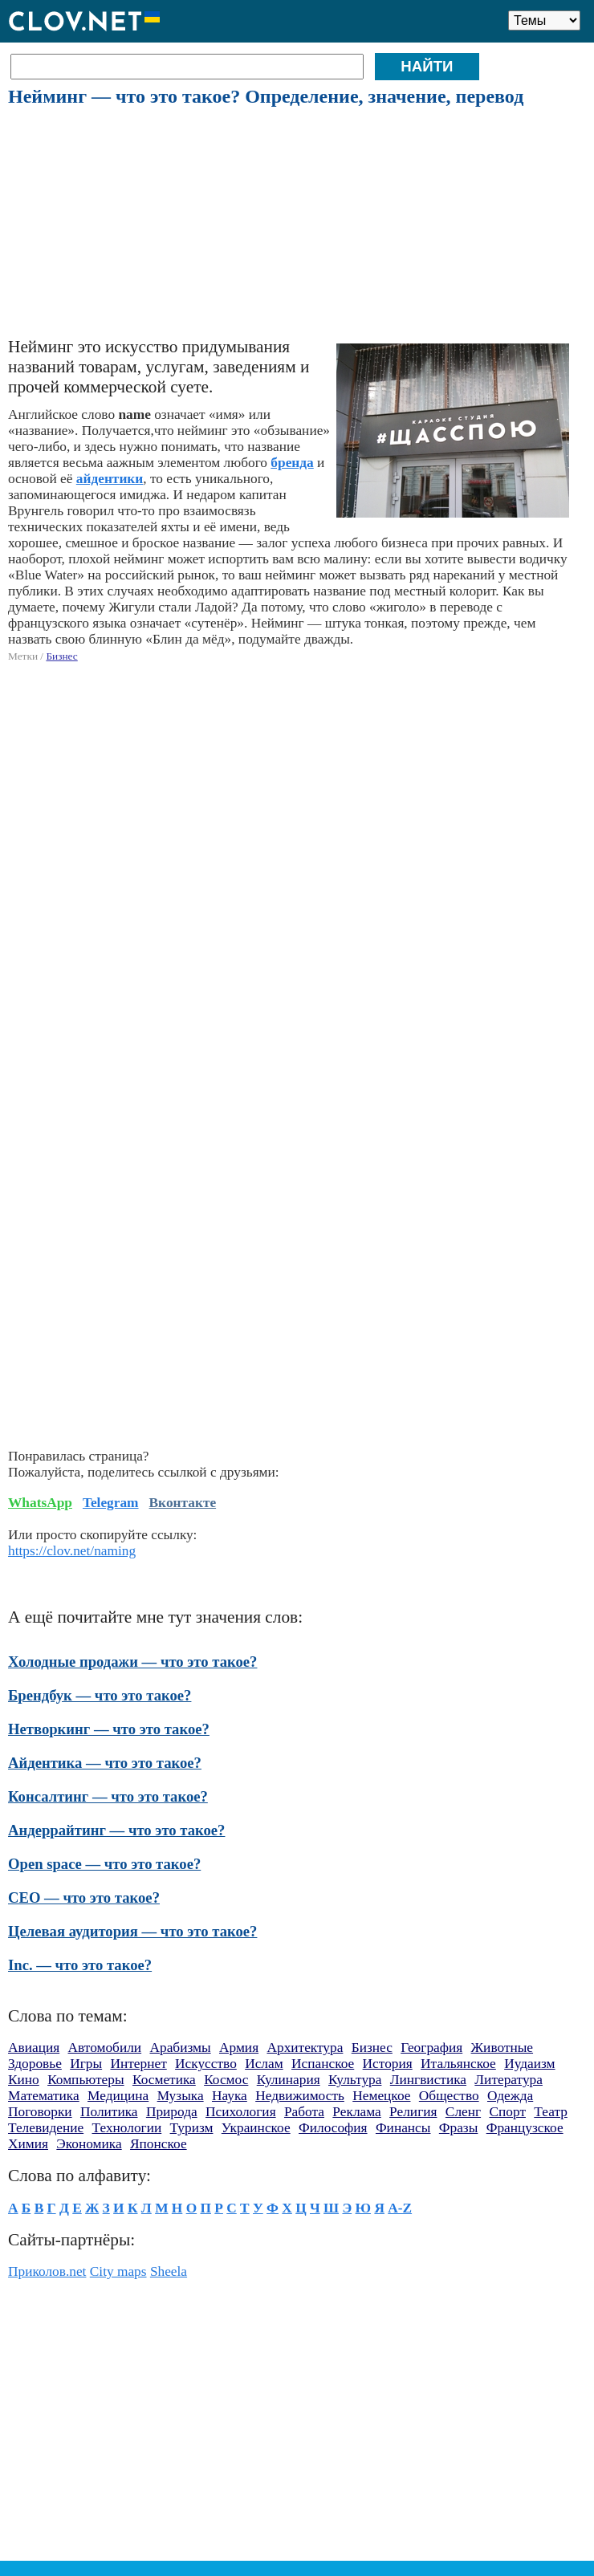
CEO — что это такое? (84, 1897)
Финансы (403, 2127)
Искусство (206, 2063)
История (388, 2063)
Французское (524, 2127)
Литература (508, 2079)
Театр (551, 2111)
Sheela (168, 2271)
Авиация (33, 2047)
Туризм (192, 2127)
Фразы (458, 2127)
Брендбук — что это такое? (99, 1695)
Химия (28, 2143)
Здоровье (35, 2063)
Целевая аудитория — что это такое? (132, 1931)
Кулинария (288, 2079)
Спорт (507, 2111)
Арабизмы (179, 2047)
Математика (43, 2095)
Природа (171, 2111)
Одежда (510, 2095)
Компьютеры (85, 2079)
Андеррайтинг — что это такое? (116, 1830)
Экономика (88, 2143)
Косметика (164, 2079)
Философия (333, 2127)
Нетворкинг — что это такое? (109, 1729)
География (431, 2047)
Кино (23, 2079)
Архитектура (304, 2047)
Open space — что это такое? (104, 1863)
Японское (158, 2143)
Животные (502, 2047)
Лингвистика (428, 2079)
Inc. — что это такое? (80, 1964)
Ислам (264, 2063)
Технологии (127, 2127)
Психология (240, 2111)
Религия (413, 2111)
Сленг (463, 2111)
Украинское (256, 2127)
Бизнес (61, 656)
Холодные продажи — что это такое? (132, 1661)
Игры (86, 2063)
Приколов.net (47, 2271)
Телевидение (45, 2127)
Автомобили (105, 2047)
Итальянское (458, 2063)
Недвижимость (299, 2095)
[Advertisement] (296, 223)
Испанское (322, 2063)
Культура (354, 2079)
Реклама (356, 2111)
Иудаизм (529, 2063)
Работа (304, 2111)
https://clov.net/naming (72, 1550)
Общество (449, 2095)
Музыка (180, 2095)
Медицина (117, 2095)
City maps (118, 2271)
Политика (109, 2111)
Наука (229, 2095)
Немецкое (381, 2095)
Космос (226, 2079)
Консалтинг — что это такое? (108, 1796)
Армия (238, 2047)
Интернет (138, 2063)
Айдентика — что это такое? (104, 1762)
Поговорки (40, 2111)
